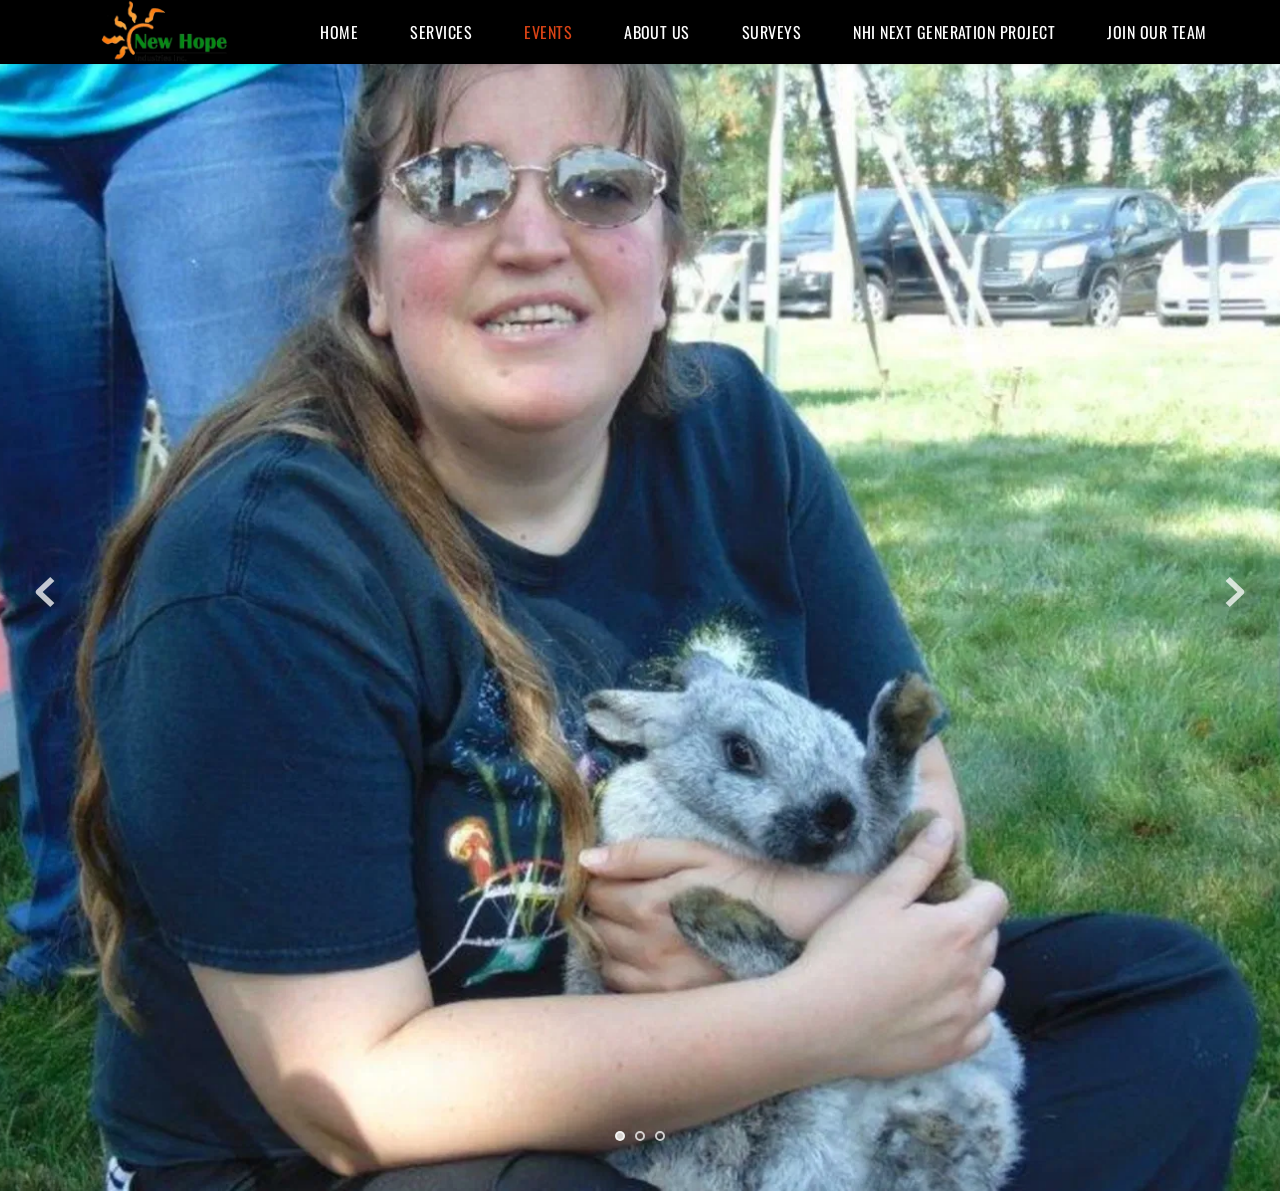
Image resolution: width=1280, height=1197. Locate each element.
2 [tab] (640, 1136)
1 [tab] (620, 1136)
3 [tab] (660, 1136)
